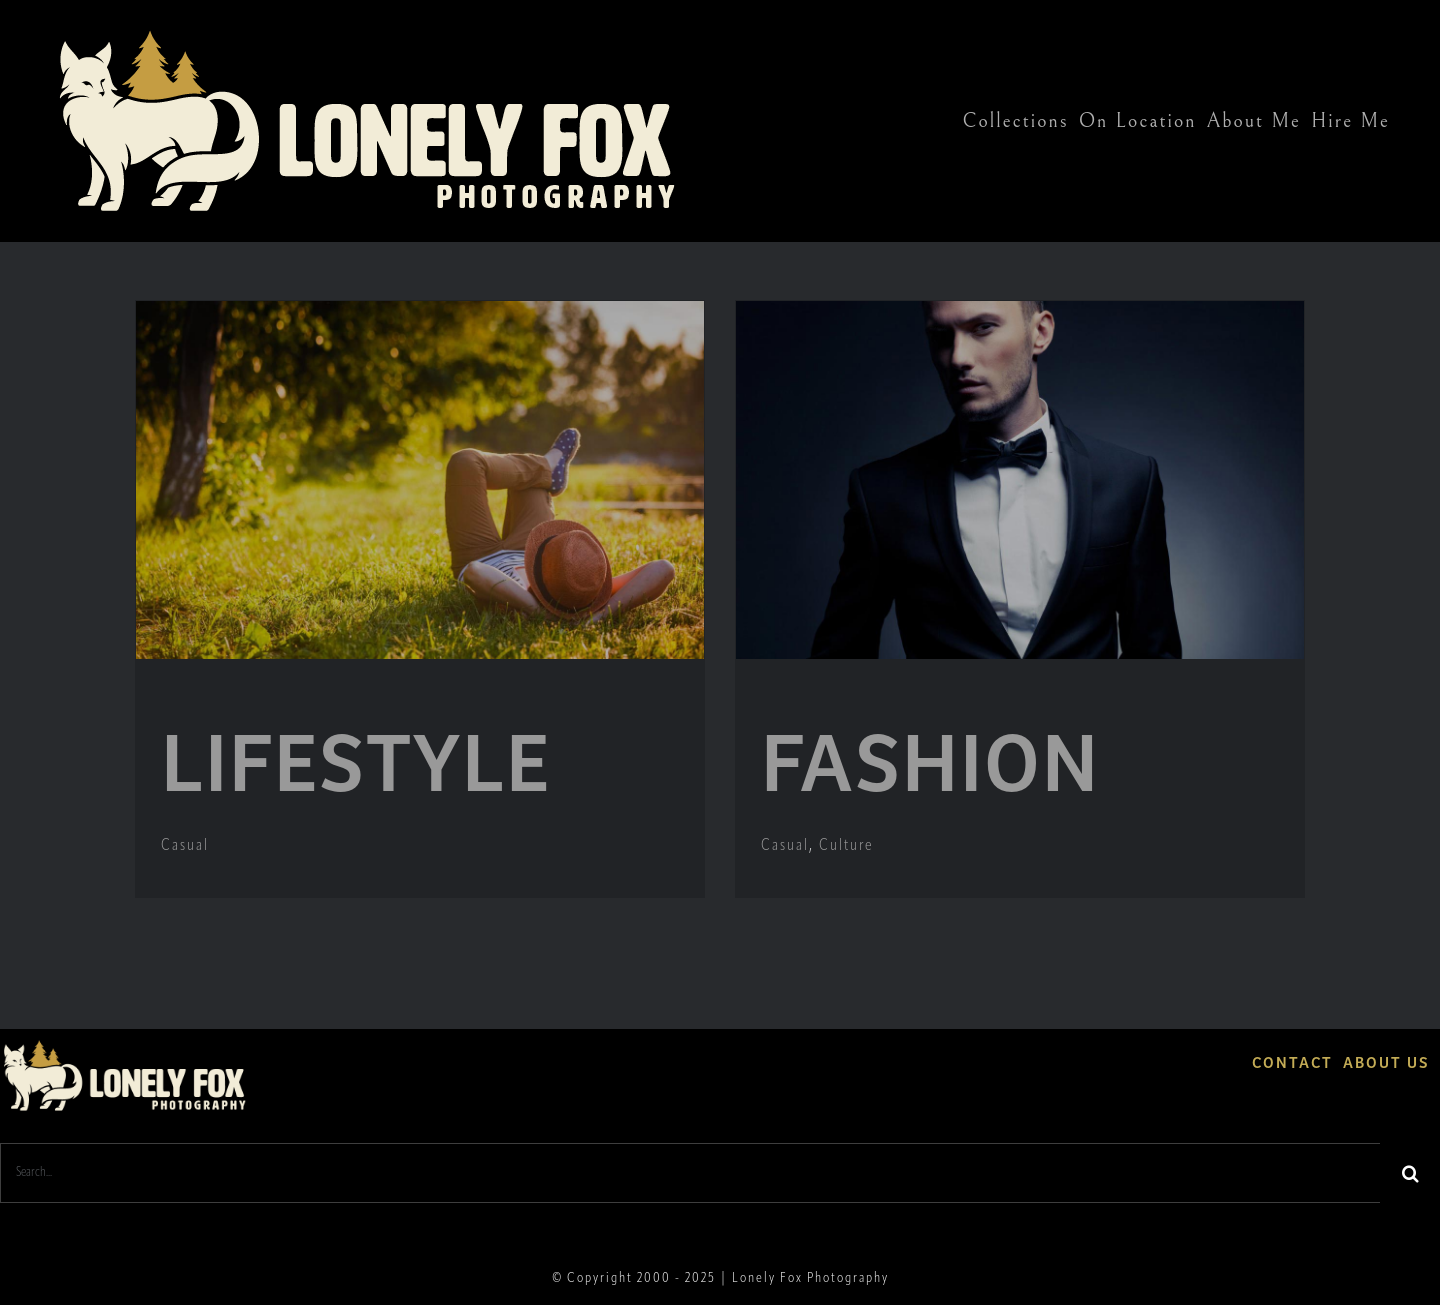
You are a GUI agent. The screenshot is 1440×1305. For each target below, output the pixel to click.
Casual (185, 846)
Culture (846, 846)
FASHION (930, 757)
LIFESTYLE (356, 757)
